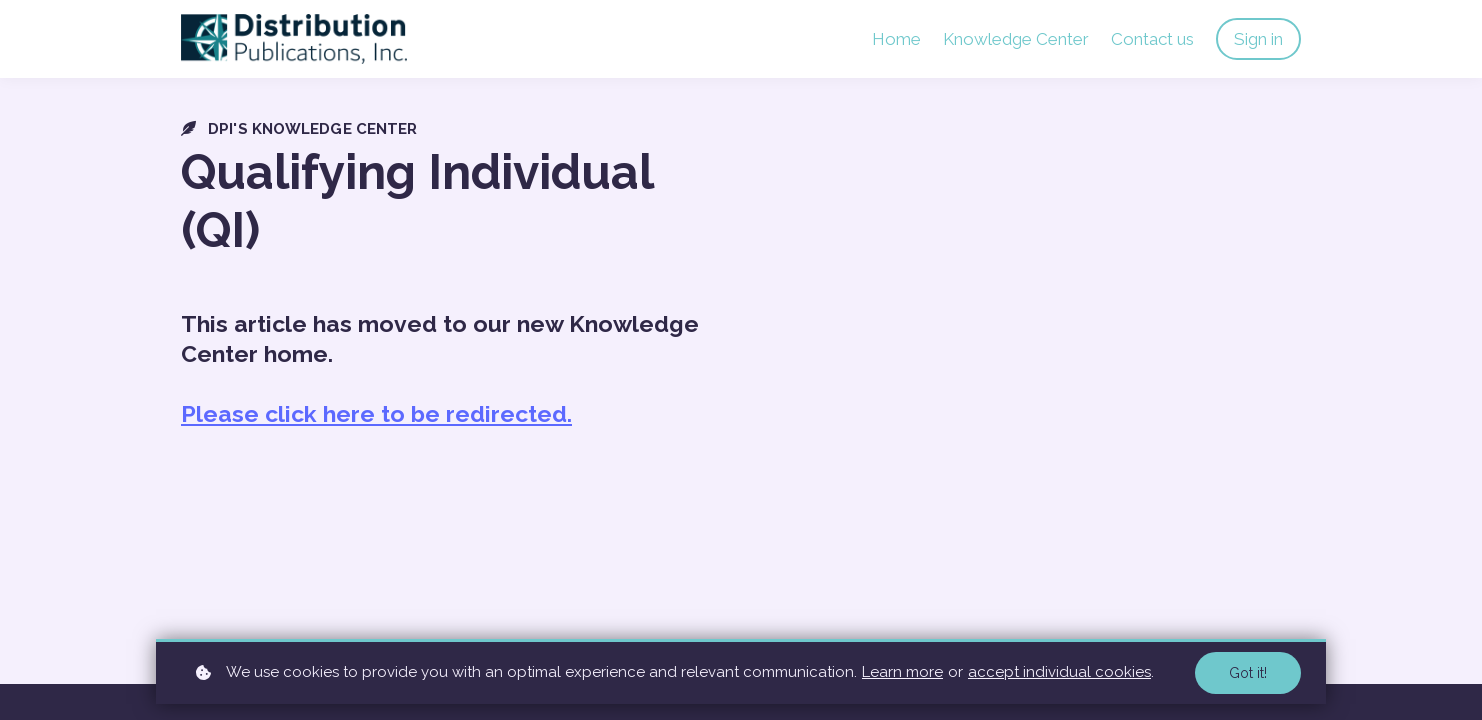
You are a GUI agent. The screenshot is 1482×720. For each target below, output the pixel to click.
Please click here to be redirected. (376, 413)
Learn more (902, 672)
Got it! (1248, 673)
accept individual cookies (1059, 672)
